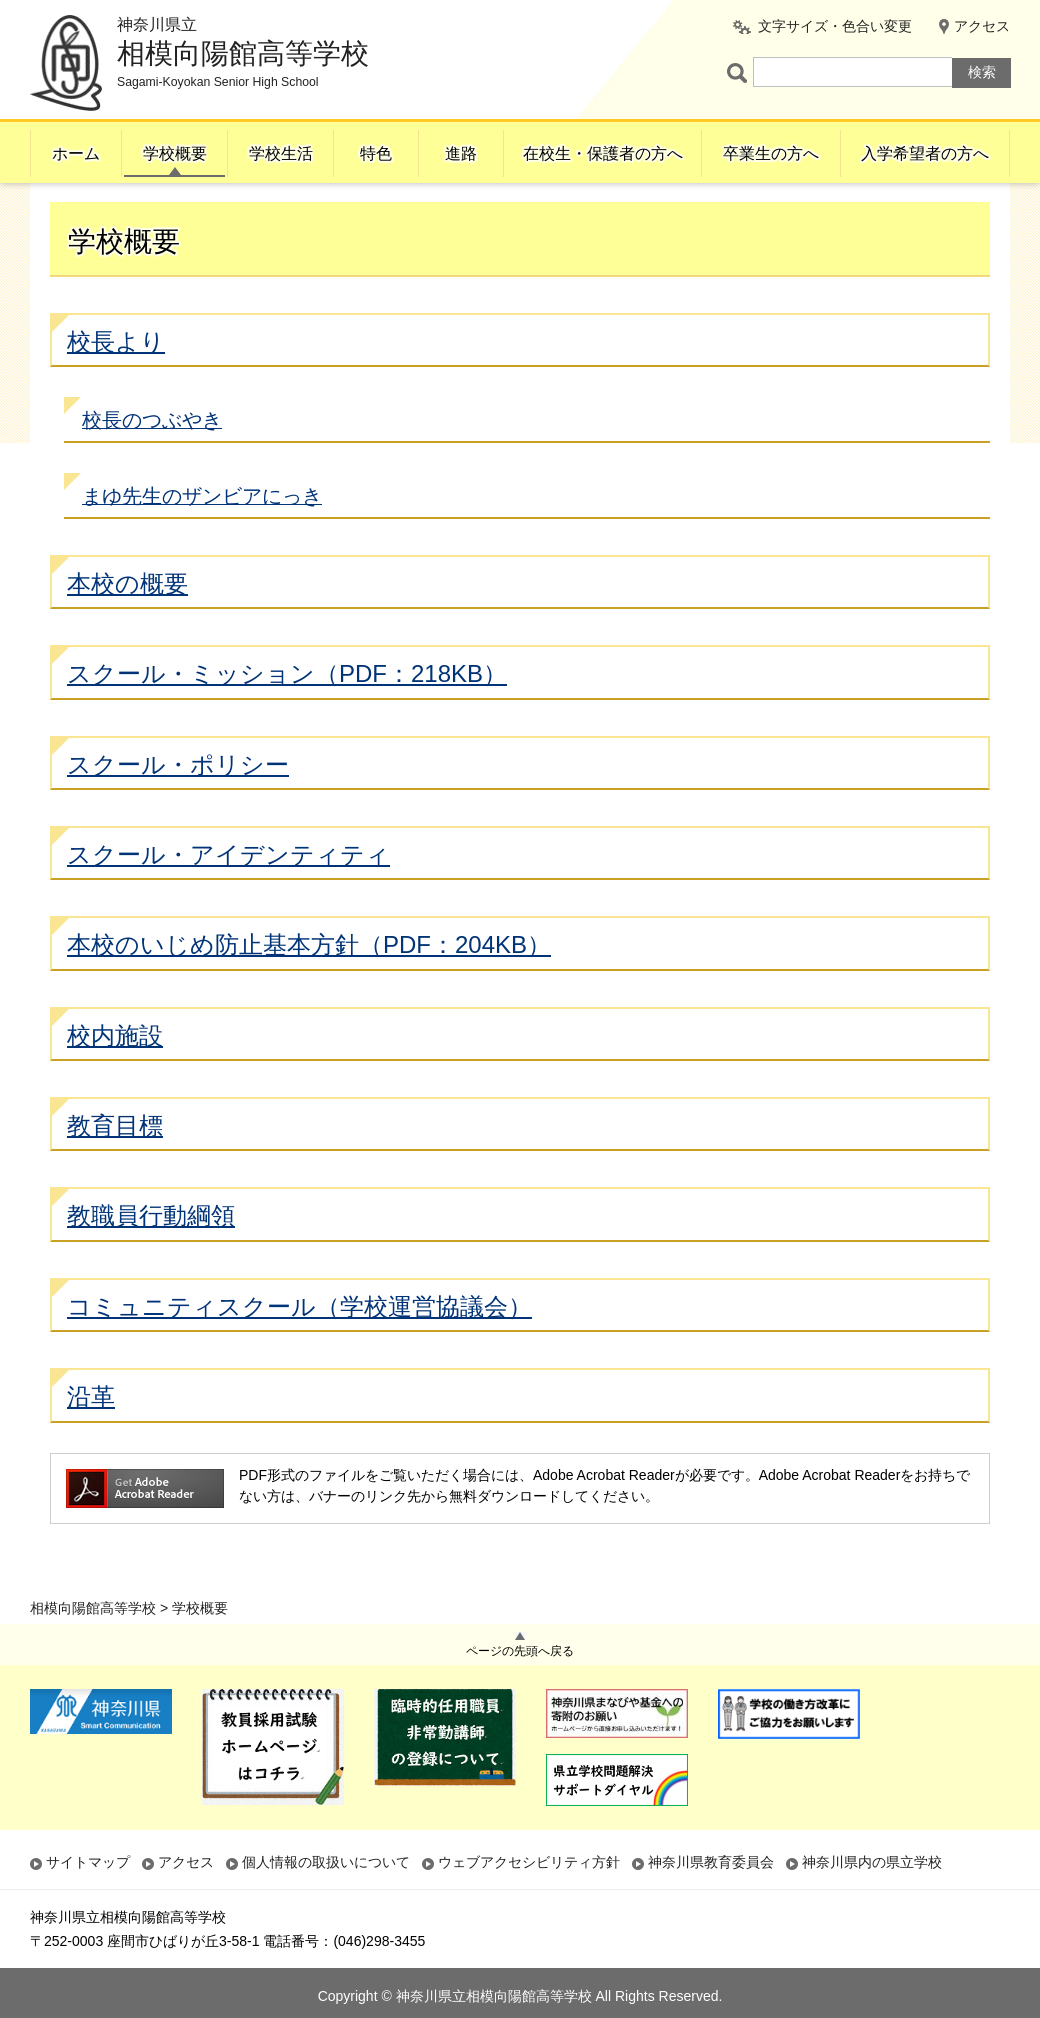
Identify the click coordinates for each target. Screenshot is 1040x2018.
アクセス (982, 26)
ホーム (76, 153)
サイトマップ (88, 1862)
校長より (116, 381)
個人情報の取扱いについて (326, 1862)
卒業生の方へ (771, 153)
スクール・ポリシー (178, 804)
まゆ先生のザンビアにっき (202, 536)
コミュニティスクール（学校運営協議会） (299, 1346)
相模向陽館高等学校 (93, 207)
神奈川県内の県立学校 (872, 1862)
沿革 (91, 1437)
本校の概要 (127, 623)
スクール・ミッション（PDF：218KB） (287, 714)
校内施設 (115, 1075)
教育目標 (115, 1165)
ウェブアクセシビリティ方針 (529, 1862)
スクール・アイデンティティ (228, 894)
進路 (461, 153)
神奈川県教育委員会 (711, 1862)
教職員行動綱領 (151, 1256)
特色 (376, 153)
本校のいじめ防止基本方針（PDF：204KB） (309, 985)
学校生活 (281, 153)
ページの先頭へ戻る (520, 1651)
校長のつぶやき (152, 460)
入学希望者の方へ (925, 153)
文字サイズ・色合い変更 (835, 26)
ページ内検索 (740, 72)
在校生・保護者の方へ (603, 153)
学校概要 (175, 153)
